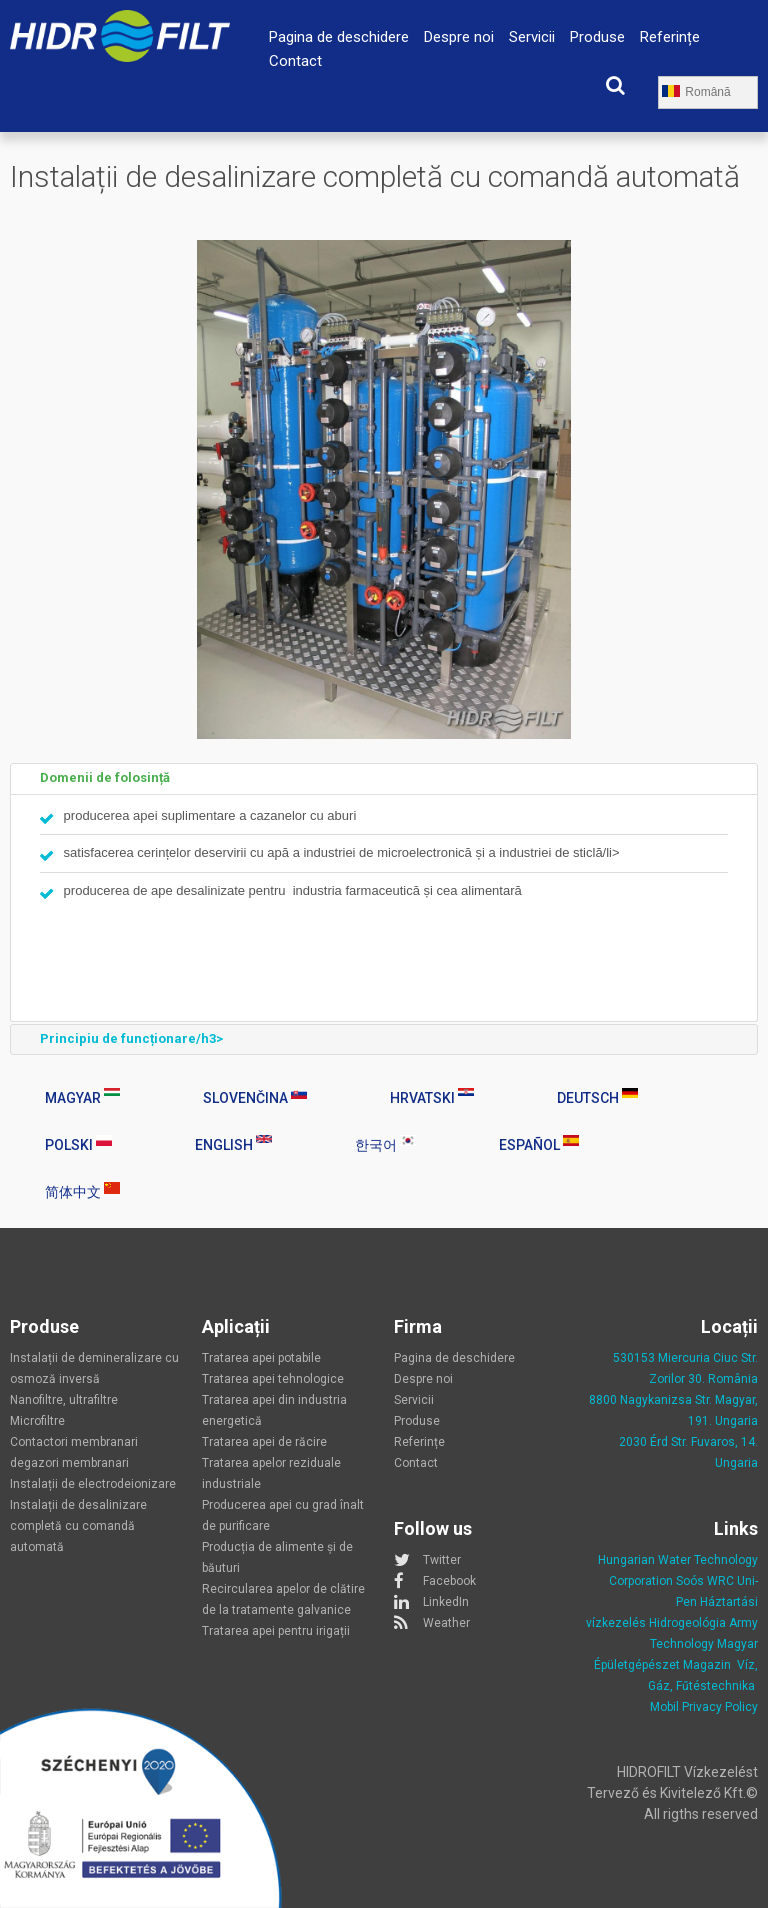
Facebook (449, 1581)
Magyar (82, 1097)
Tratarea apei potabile (261, 1358)
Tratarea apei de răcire (264, 1442)
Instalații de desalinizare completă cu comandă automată (78, 1526)
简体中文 (82, 1191)
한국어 (385, 1144)
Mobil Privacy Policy (704, 1707)
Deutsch (597, 1097)
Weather (446, 1623)
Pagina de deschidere (339, 37)
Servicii (532, 37)
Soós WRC (705, 1581)
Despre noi (459, 37)
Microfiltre (37, 1421)
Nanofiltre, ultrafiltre (64, 1400)
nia (749, 1379)
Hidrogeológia (687, 1623)
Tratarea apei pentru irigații (276, 1631)
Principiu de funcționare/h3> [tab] (120, 1039)
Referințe (670, 37)
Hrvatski (432, 1097)
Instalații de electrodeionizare (93, 1484)
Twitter (442, 1560)
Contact (295, 61)
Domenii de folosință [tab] (94, 778)
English (233, 1144)
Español (539, 1144)
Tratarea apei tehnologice (273, 1379)
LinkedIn (446, 1602)
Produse (597, 37)
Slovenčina (255, 1097)
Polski (78, 1144)
